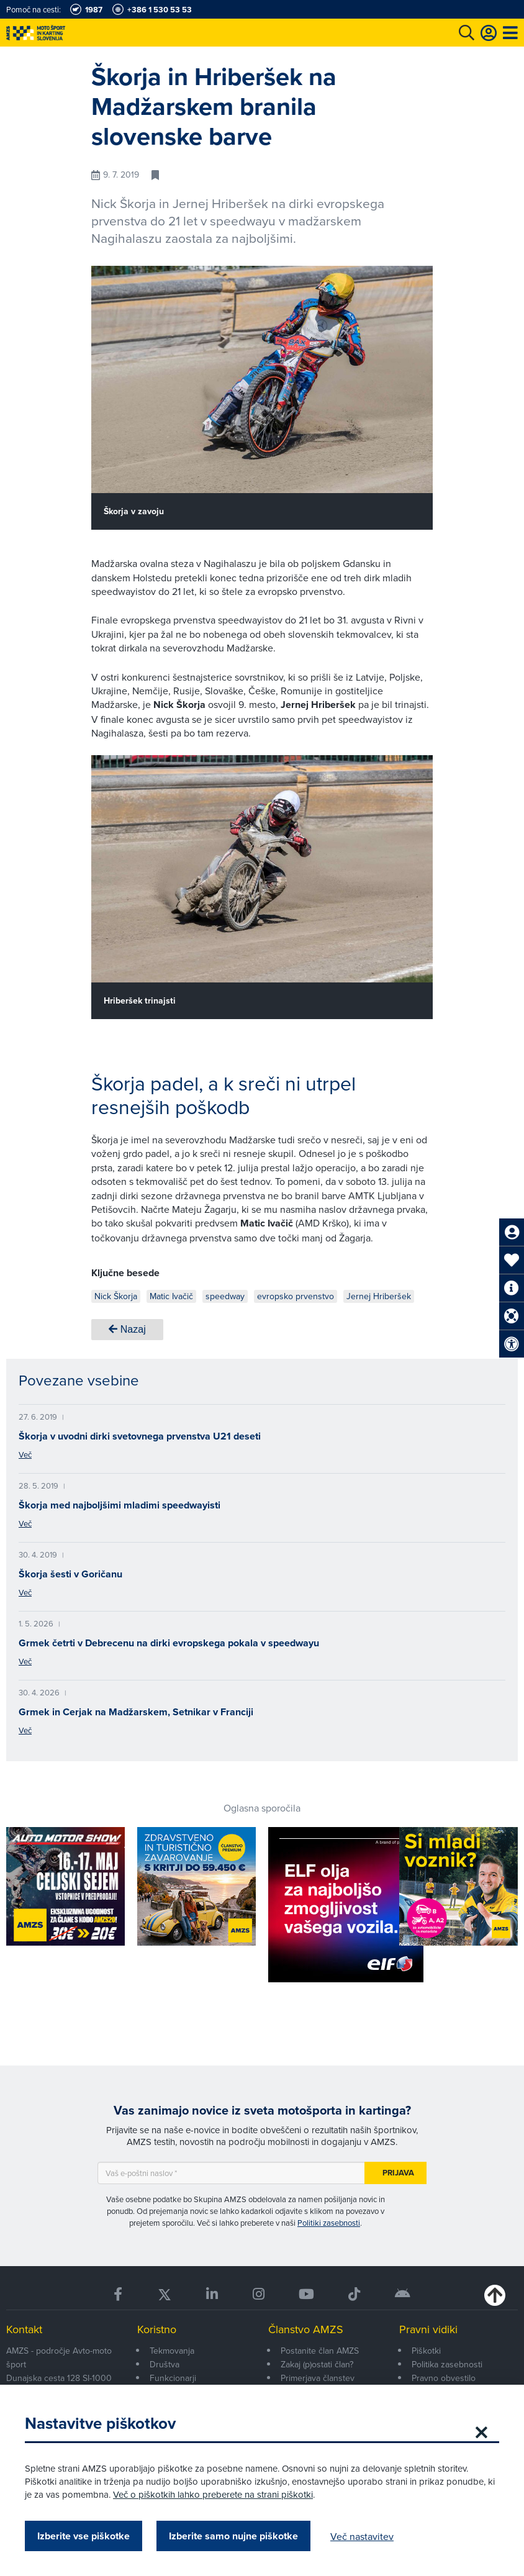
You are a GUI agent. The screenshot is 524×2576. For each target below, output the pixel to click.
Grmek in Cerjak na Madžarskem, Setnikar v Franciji (136, 1712)
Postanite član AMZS (320, 2350)
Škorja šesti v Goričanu (70, 1574)
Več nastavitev (362, 2536)
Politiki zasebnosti (328, 2222)
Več (25, 1454)
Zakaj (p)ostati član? (317, 2364)
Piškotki (426, 2350)
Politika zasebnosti (447, 2364)
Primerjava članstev (318, 2378)
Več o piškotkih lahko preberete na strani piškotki (213, 2494)
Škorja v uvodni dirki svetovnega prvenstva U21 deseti (140, 1436)
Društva (164, 2364)
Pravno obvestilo (444, 2378)
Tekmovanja (172, 2350)
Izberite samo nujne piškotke (233, 2536)
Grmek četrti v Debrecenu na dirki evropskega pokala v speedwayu (169, 1643)
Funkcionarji (173, 2378)
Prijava (398, 2173)
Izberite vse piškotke (83, 2536)
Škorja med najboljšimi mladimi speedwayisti (119, 1505)
